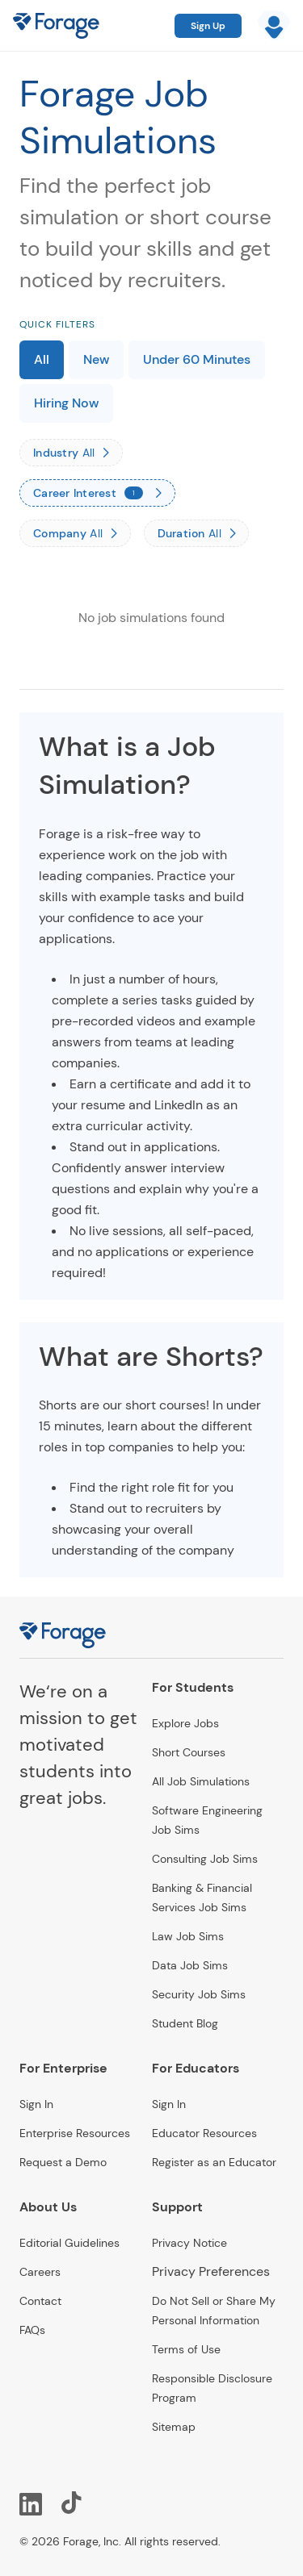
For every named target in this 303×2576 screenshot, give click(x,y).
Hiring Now (66, 403)
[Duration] (197, 533)
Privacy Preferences (211, 2271)
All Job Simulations (201, 1781)
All (41, 359)
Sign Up (208, 25)
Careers (40, 2272)
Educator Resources (204, 2133)
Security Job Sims (199, 1994)
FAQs (32, 2330)
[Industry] (71, 452)
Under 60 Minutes (196, 359)
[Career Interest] (97, 493)
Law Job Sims (188, 1936)
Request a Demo (63, 2162)
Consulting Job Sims (205, 1859)
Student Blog (185, 2023)
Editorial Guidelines (69, 2243)
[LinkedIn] (30, 2502)
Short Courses (188, 1752)
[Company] (75, 533)
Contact (40, 2301)
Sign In (36, 2104)
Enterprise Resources (74, 2133)
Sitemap (174, 2426)
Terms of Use (186, 2349)
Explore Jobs (185, 1723)
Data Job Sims (190, 1965)
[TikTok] (72, 2502)
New (96, 359)
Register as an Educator (214, 2162)
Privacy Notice (189, 2243)
